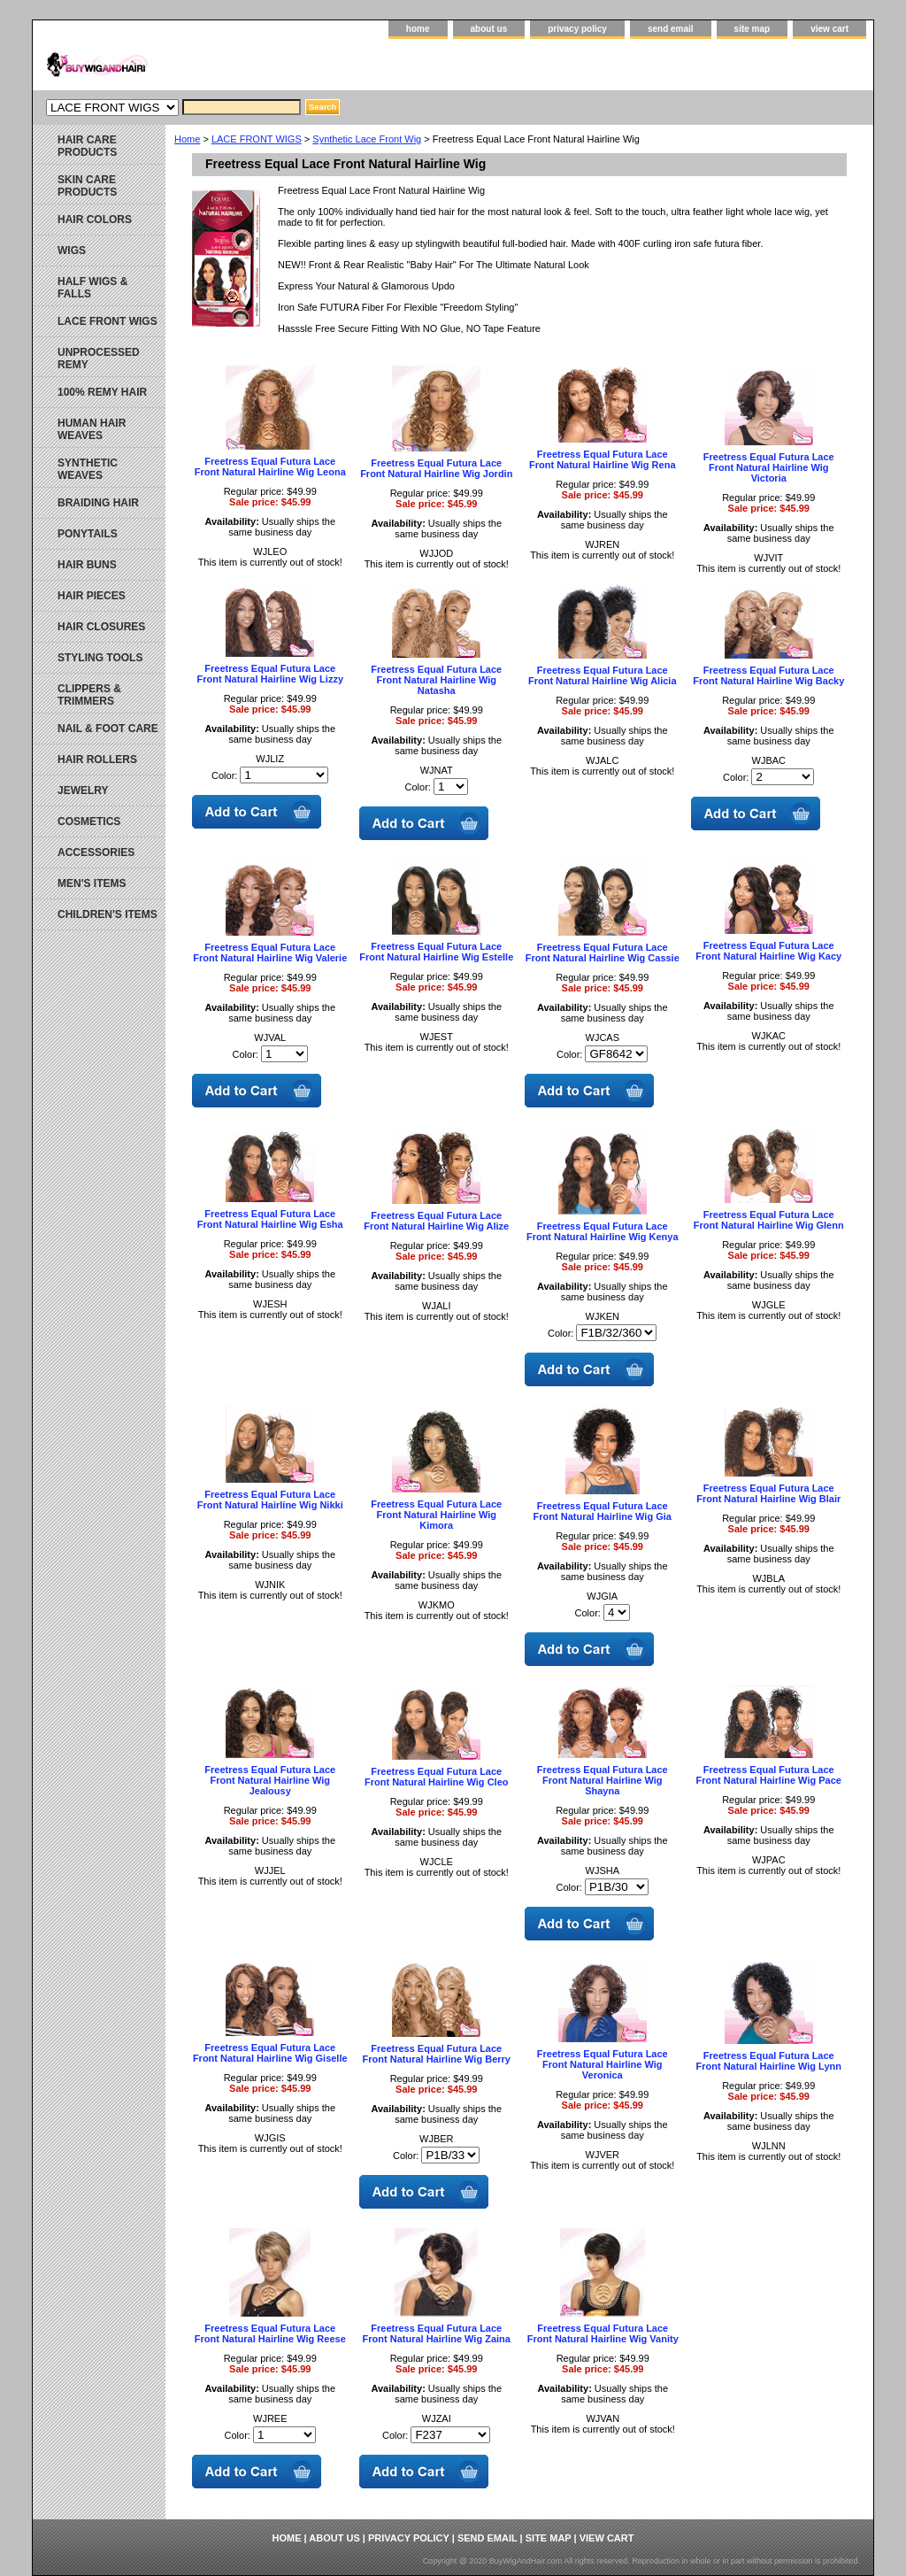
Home (187, 139)
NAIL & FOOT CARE (108, 728)
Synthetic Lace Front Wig (366, 139)
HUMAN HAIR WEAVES (92, 429)
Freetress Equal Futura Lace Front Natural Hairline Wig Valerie (270, 952)
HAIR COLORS (95, 219)
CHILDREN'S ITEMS (107, 914)
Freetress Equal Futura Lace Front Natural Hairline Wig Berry (437, 2053)
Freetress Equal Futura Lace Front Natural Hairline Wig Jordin (436, 468)
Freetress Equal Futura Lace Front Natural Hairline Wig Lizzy (269, 673)
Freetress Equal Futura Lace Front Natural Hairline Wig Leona (270, 466)
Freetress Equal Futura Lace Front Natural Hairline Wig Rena (602, 459)
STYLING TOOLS (100, 658)
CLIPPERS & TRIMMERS (89, 695)
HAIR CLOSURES (101, 627)
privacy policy (577, 29)
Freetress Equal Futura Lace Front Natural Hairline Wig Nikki (270, 1499)
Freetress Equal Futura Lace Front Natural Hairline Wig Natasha (436, 680)
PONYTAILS (88, 534)
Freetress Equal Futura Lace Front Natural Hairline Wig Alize (436, 1220)
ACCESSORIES (96, 852)
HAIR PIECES (92, 596)
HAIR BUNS (87, 565)
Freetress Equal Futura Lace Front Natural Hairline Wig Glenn (769, 1219)
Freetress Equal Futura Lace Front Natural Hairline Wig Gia (603, 1511)
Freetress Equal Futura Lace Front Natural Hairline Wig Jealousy (269, 1780)
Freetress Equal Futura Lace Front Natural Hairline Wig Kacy (768, 950)
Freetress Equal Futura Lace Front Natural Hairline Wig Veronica (602, 2064)
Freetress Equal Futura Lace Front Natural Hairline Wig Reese (270, 2333)
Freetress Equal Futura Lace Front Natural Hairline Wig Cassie (603, 952)
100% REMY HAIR (102, 392)
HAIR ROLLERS (97, 759)
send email (671, 29)
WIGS (72, 250)
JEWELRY (83, 790)
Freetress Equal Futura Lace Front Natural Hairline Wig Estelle (436, 951)
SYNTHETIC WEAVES (88, 469)
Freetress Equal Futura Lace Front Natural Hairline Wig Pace (768, 1774)
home (418, 29)
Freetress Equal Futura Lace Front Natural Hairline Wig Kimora (436, 1515)
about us (489, 29)
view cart (829, 29)
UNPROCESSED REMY (99, 358)
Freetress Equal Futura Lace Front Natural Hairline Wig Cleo (436, 1776)
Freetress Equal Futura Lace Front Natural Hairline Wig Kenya (602, 1231)
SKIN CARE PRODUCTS (87, 186)
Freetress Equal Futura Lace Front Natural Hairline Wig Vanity (603, 2333)
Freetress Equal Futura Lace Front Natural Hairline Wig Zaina (437, 2333)
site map (752, 29)
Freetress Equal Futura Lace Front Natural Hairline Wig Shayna (602, 1780)
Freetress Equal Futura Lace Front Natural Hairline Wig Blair (768, 1493)
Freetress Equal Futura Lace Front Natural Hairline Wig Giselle (270, 2052)
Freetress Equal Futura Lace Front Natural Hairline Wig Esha (270, 1219)
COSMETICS (89, 821)
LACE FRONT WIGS (256, 139)
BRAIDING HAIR (98, 503)
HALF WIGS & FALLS (92, 287)
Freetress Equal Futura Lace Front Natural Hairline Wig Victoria (768, 467)
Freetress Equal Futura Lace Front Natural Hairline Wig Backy (768, 675)
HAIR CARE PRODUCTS (87, 146)
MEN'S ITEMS (92, 883)
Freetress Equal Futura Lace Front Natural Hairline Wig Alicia (602, 675)
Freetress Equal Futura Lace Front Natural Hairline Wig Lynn (768, 2060)
